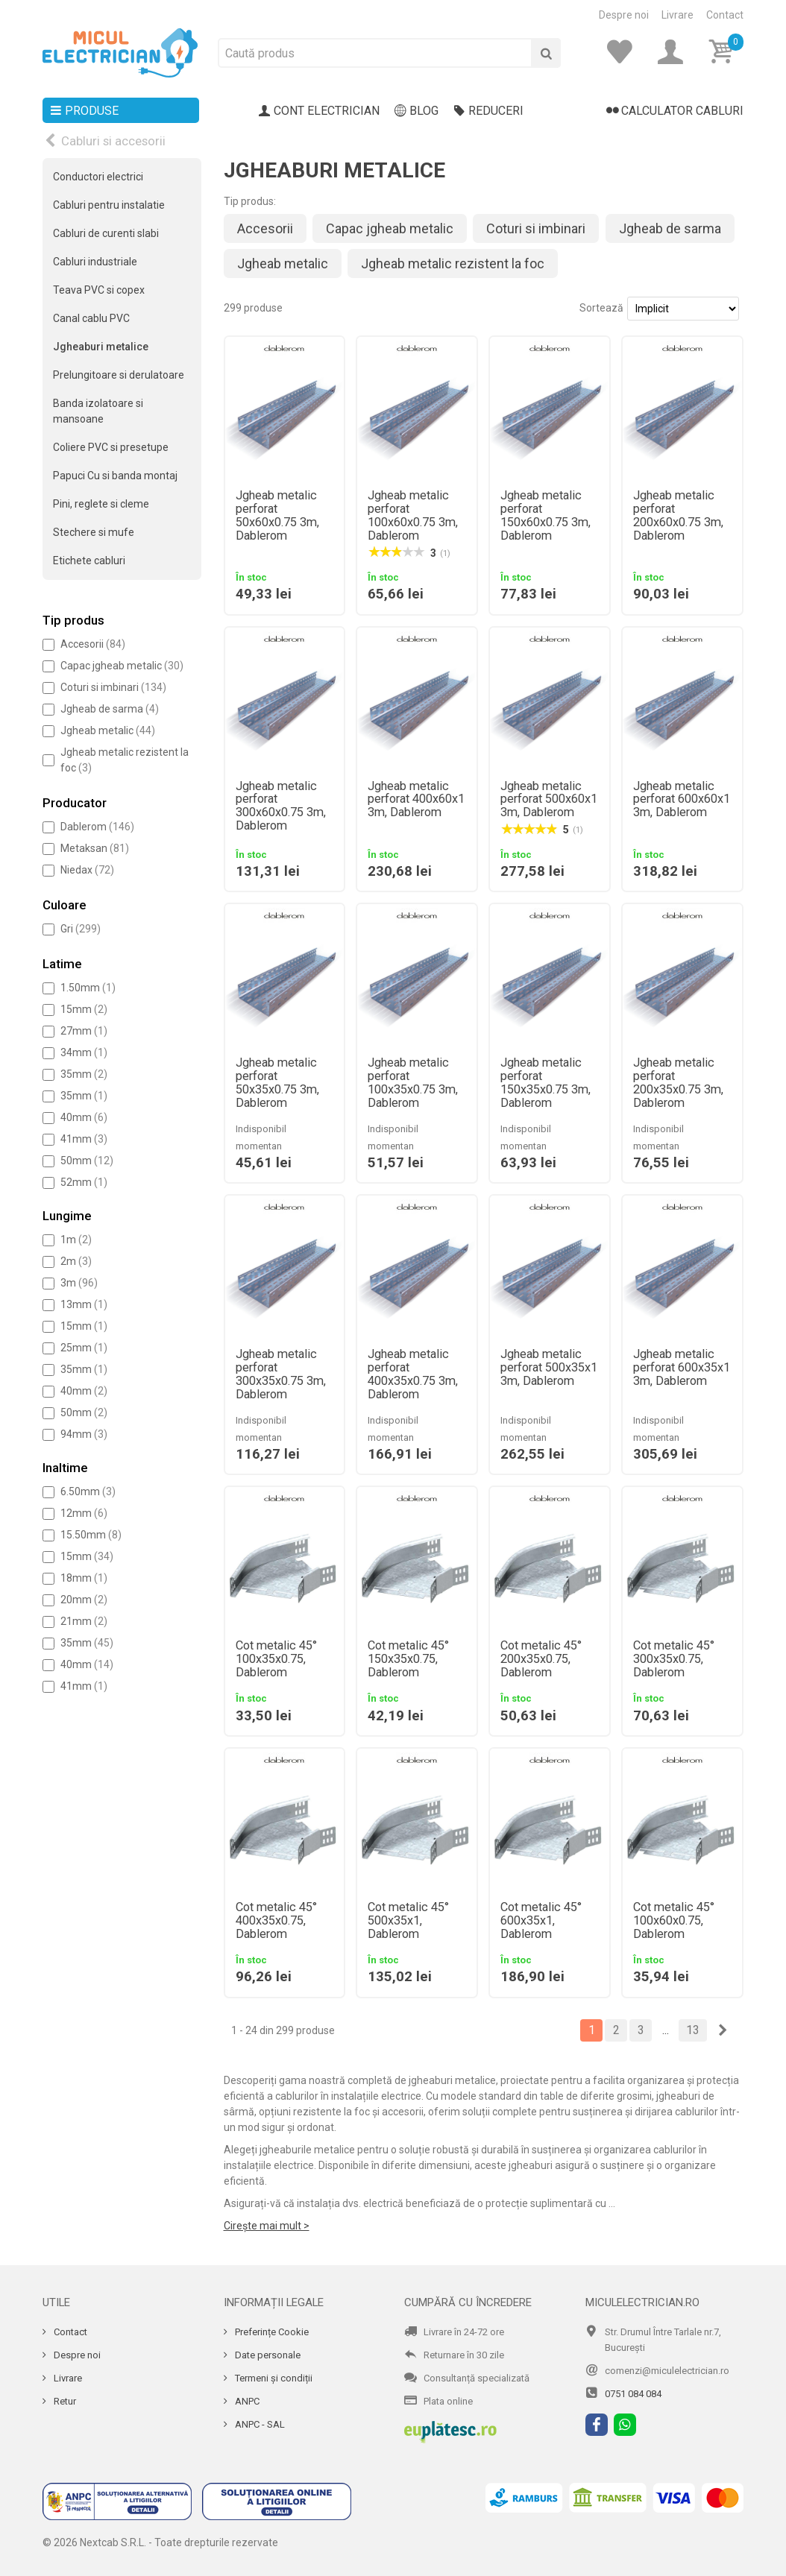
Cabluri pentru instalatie (109, 205)
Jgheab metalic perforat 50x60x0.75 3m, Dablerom (277, 516)
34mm (83, 1052)
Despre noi (624, 15)
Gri (80, 929)
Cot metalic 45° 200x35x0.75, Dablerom (541, 1659)
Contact (724, 15)
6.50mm (88, 1491)
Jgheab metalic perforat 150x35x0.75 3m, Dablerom (545, 1083)
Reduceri (488, 111)
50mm (86, 1161)
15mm (83, 1009)
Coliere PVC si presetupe (111, 447)
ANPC (246, 2401)
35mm (83, 1074)
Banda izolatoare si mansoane (98, 411)
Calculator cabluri (674, 111)
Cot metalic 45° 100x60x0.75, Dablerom (673, 1921)
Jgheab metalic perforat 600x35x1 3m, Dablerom (681, 1368)
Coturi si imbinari (113, 687)
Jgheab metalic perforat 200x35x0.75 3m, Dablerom (678, 1083)
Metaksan (94, 848)
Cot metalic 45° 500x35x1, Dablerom (408, 1921)
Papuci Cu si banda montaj (115, 476)
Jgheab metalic (107, 730)
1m (76, 1240)
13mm (83, 1304)
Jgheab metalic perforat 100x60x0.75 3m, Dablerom (413, 516)
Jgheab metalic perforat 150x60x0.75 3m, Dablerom (545, 516)
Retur (63, 2401)
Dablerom (97, 827)
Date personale (267, 2355)
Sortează (601, 308)
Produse (84, 111)
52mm (83, 1182)
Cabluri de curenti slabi (106, 233)
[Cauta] (546, 53)
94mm (83, 1434)
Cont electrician (319, 111)
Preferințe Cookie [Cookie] (271, 2331)
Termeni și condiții (272, 2378)
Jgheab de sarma (109, 709)
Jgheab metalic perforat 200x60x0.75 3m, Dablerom (678, 516)
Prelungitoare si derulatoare (118, 375)
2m (76, 1261)
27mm (83, 1031)
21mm (83, 1621)
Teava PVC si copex (99, 290)
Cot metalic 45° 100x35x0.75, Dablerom (276, 1659)
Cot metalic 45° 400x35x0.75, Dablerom (276, 1921)
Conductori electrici (98, 177)
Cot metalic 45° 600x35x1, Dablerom (541, 1921)
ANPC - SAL (259, 2424)
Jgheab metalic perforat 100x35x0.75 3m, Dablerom (413, 1083)
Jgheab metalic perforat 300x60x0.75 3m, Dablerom (281, 806)
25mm (83, 1348)
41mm (83, 1139)
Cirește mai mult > (266, 2226)
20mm (83, 1600)
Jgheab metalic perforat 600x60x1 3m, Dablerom (681, 800)
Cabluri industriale (95, 262)
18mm (83, 1578)
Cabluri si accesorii (113, 140)
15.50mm (91, 1535)
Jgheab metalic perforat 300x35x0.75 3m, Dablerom (281, 1374)
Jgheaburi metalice (100, 347)
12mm (83, 1513)
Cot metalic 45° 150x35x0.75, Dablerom (408, 1659)
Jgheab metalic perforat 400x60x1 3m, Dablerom (416, 800)
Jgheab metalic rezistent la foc (452, 263)
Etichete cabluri (89, 560)
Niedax (87, 870)
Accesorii (92, 644)
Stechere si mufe (93, 532)
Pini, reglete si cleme (101, 504)
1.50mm (88, 988)
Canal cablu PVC (91, 318)
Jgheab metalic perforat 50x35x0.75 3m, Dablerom (277, 1083)
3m (79, 1283)
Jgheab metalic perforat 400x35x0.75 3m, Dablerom (413, 1374)
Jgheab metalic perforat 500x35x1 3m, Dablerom (548, 1368)
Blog (416, 111)
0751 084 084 (633, 2393)
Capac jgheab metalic (121, 666)
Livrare (677, 15)
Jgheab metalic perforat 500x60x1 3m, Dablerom (548, 800)
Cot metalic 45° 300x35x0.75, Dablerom (673, 1659)
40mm (83, 1117)
